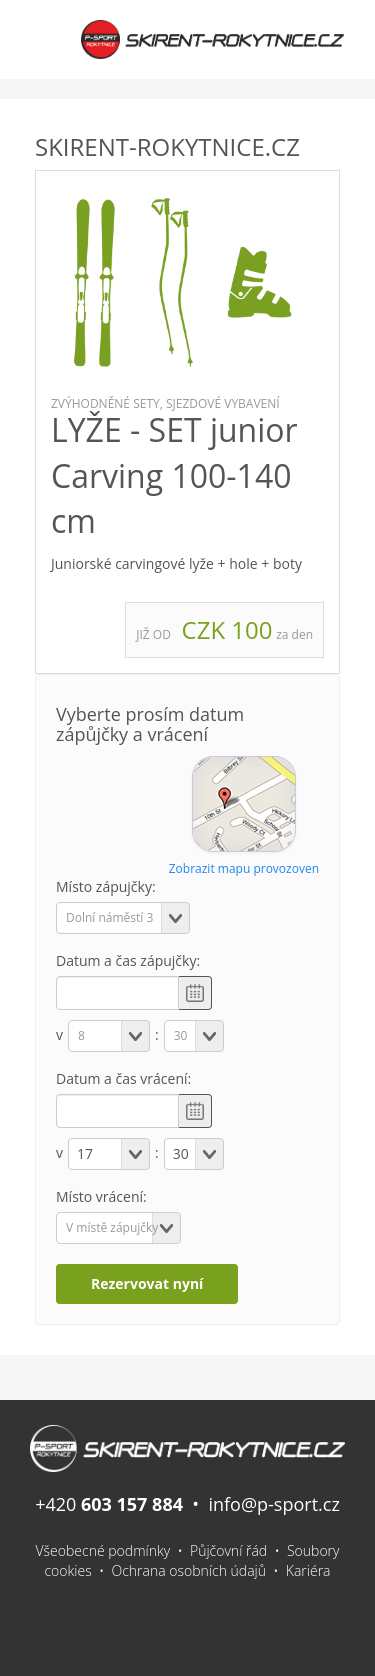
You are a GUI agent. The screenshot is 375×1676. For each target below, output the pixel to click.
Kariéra (308, 1570)
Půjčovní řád (228, 1550)
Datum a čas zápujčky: (128, 960)
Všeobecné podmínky (103, 1550)
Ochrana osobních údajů (189, 1570)
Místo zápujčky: (106, 886)
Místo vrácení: (101, 1196)
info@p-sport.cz (273, 1504)
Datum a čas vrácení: (123, 1078)
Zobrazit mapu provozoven (244, 868)
